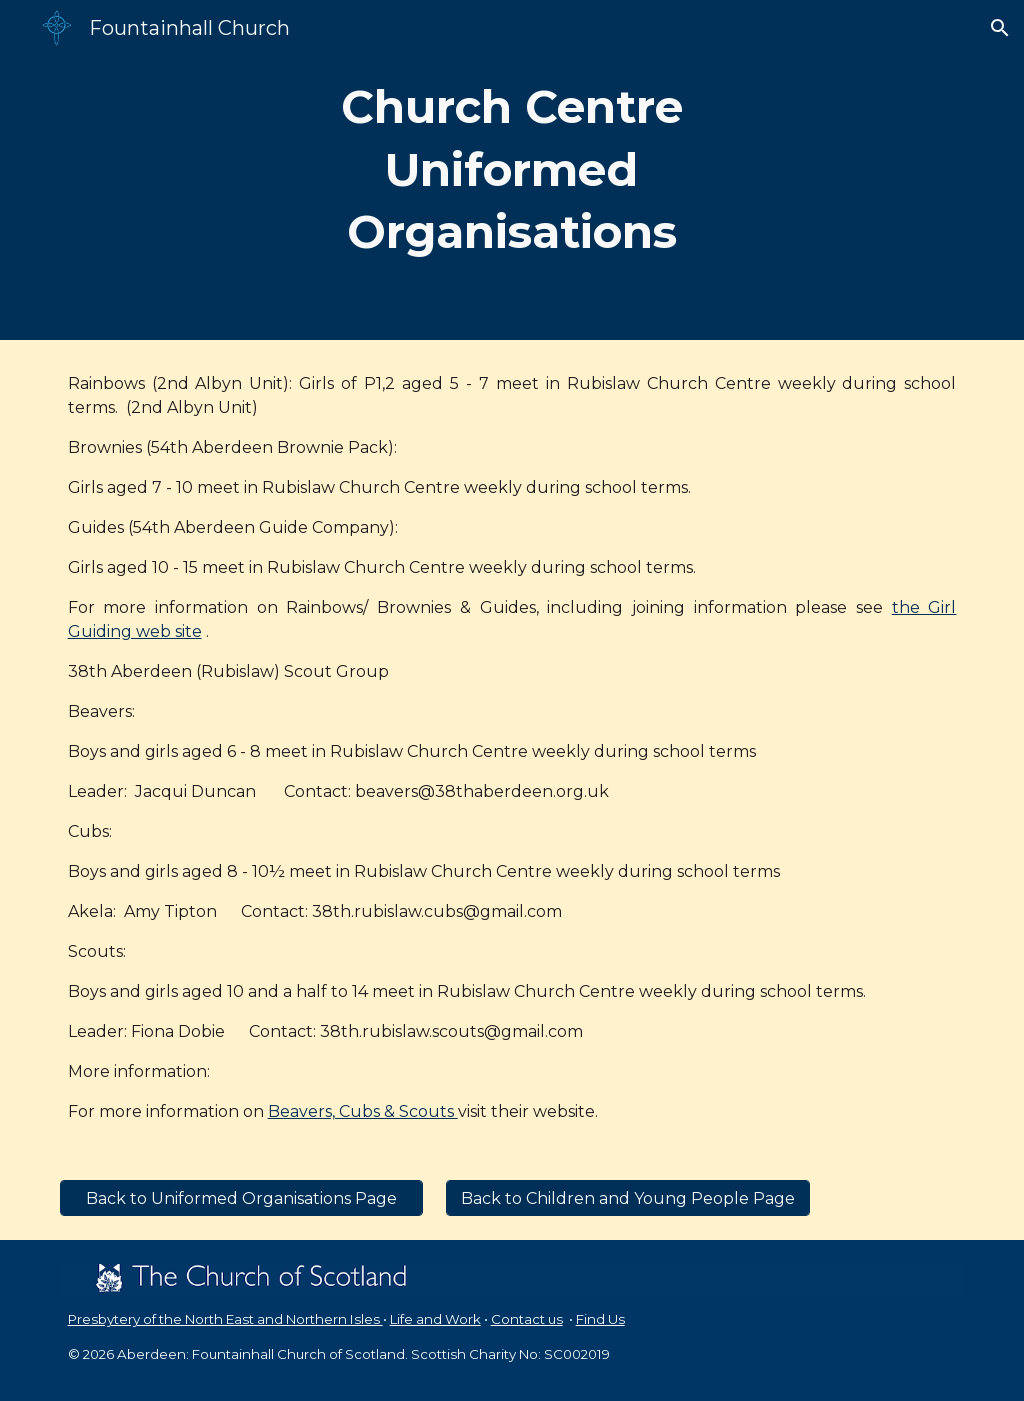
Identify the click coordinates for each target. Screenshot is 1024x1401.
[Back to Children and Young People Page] (627, 1198)
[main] (511, 170)
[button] (1000, 28)
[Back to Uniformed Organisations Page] (241, 1198)
